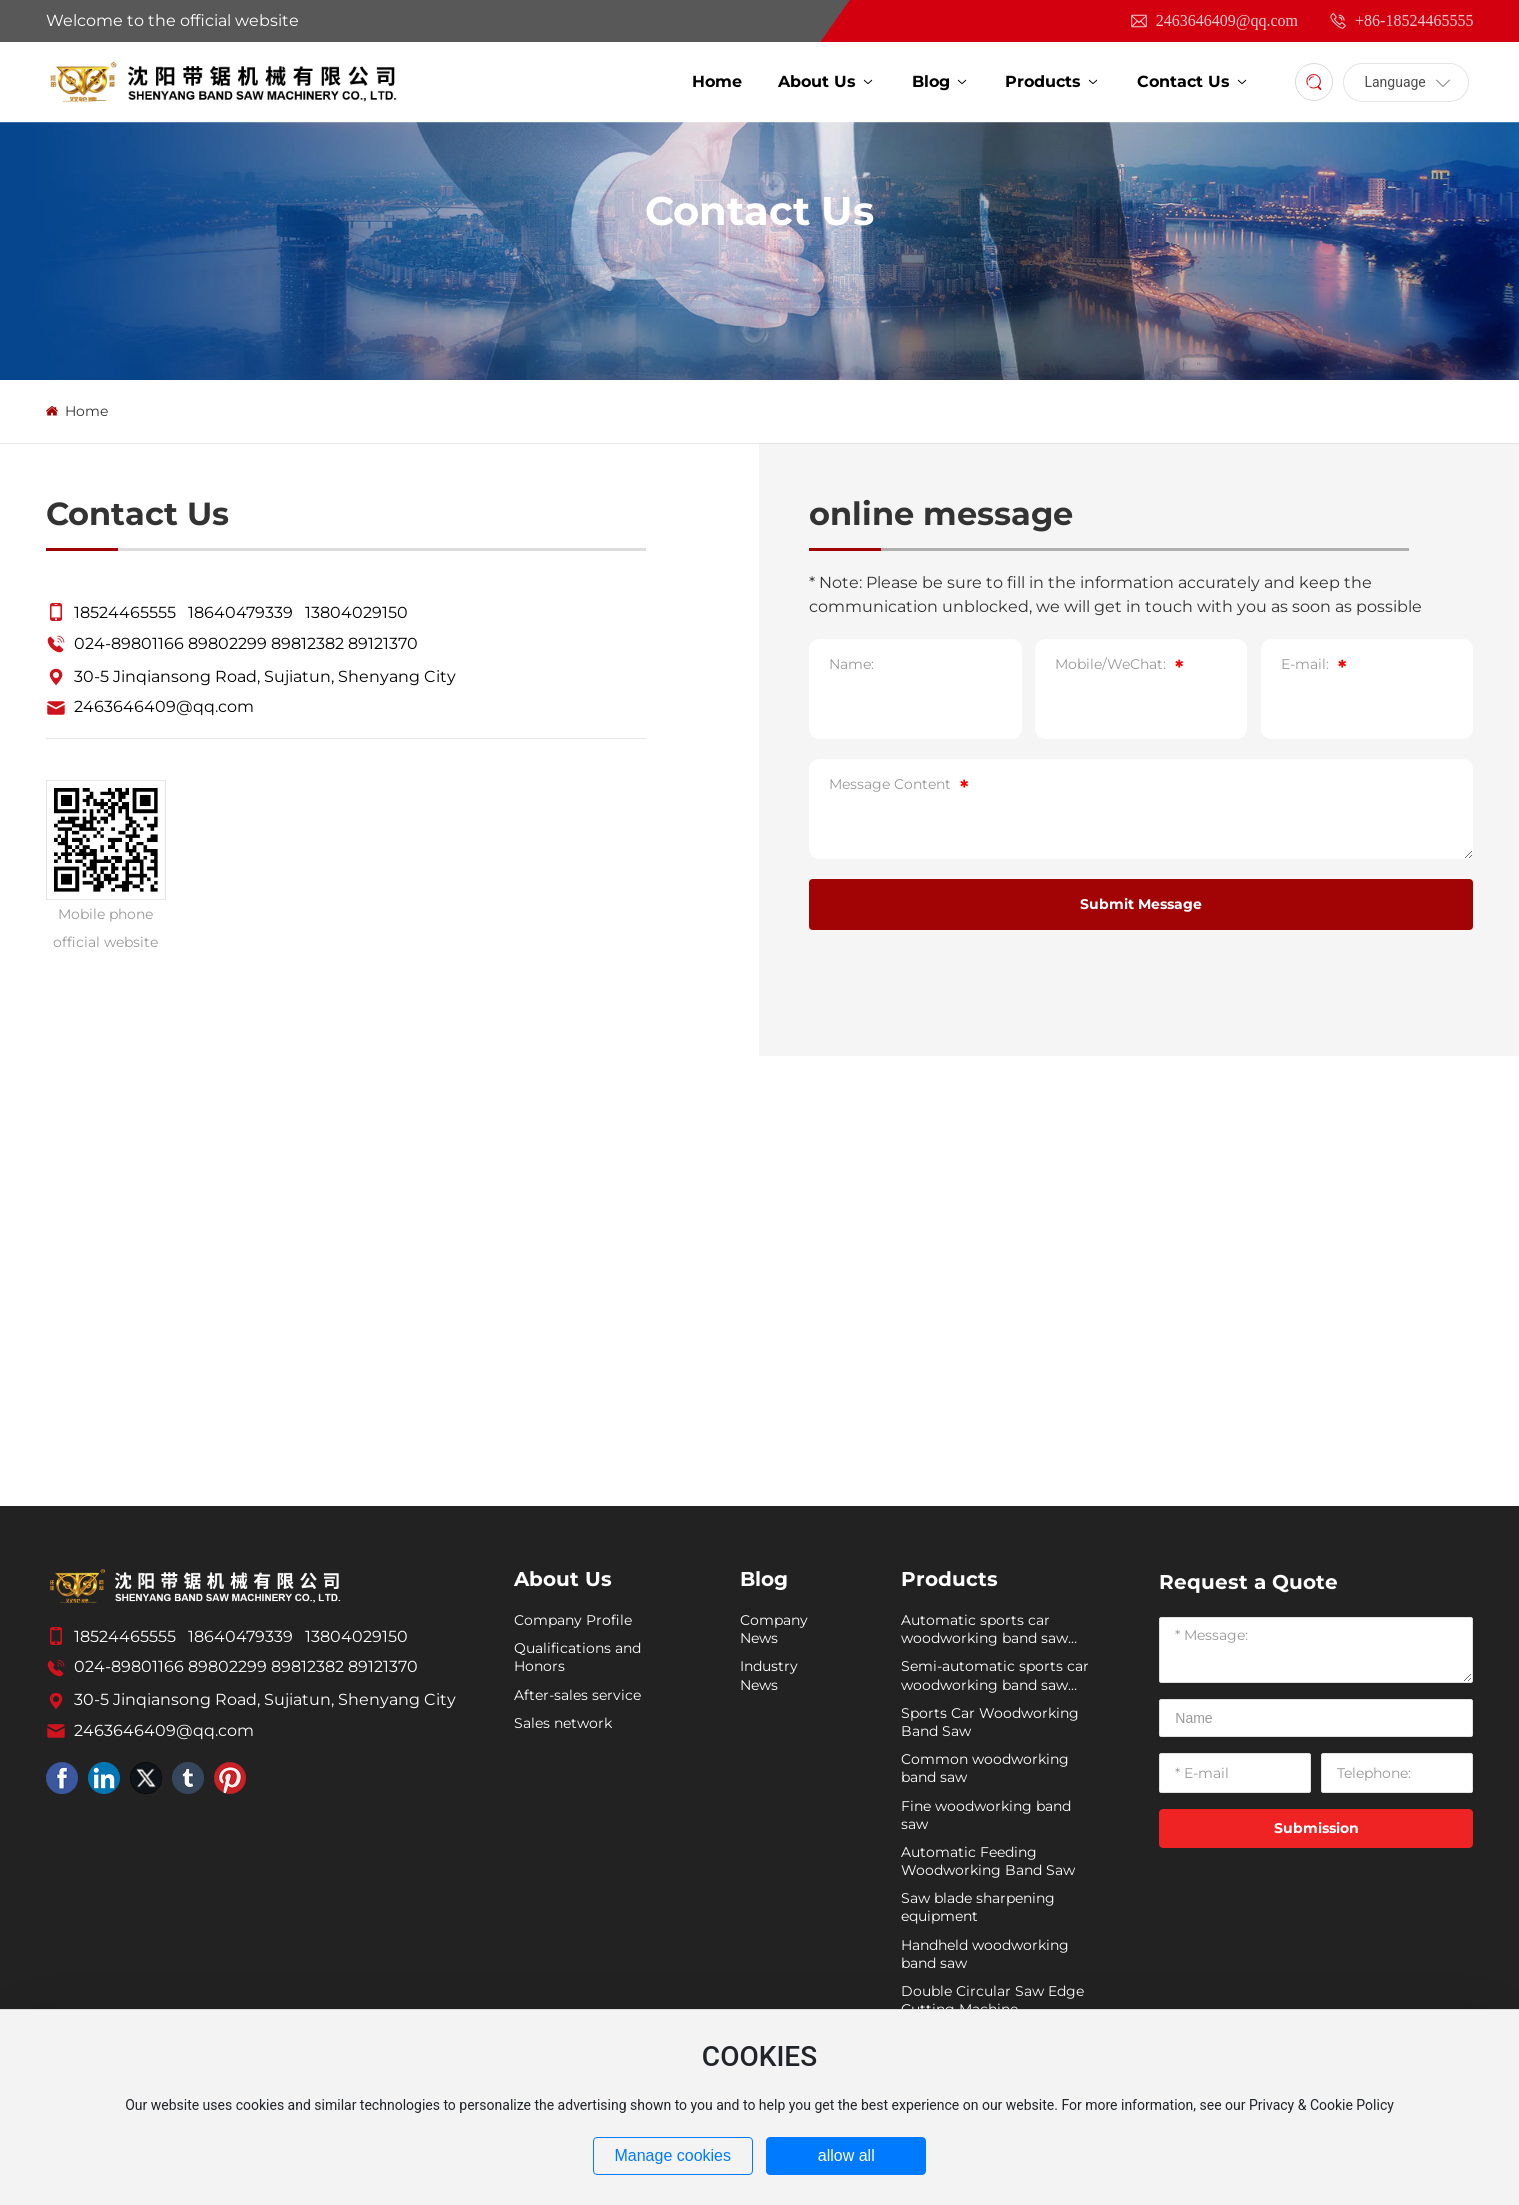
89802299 (227, 643)
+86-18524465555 (1400, 20)
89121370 (383, 643)
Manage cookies (672, 2155)
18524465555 (125, 612)
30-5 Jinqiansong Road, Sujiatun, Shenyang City (265, 676)
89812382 (307, 643)
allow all (846, 2155)
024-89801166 (129, 643)
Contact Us (759, 210)
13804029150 (356, 612)
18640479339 (240, 612)
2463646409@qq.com (1213, 20)
